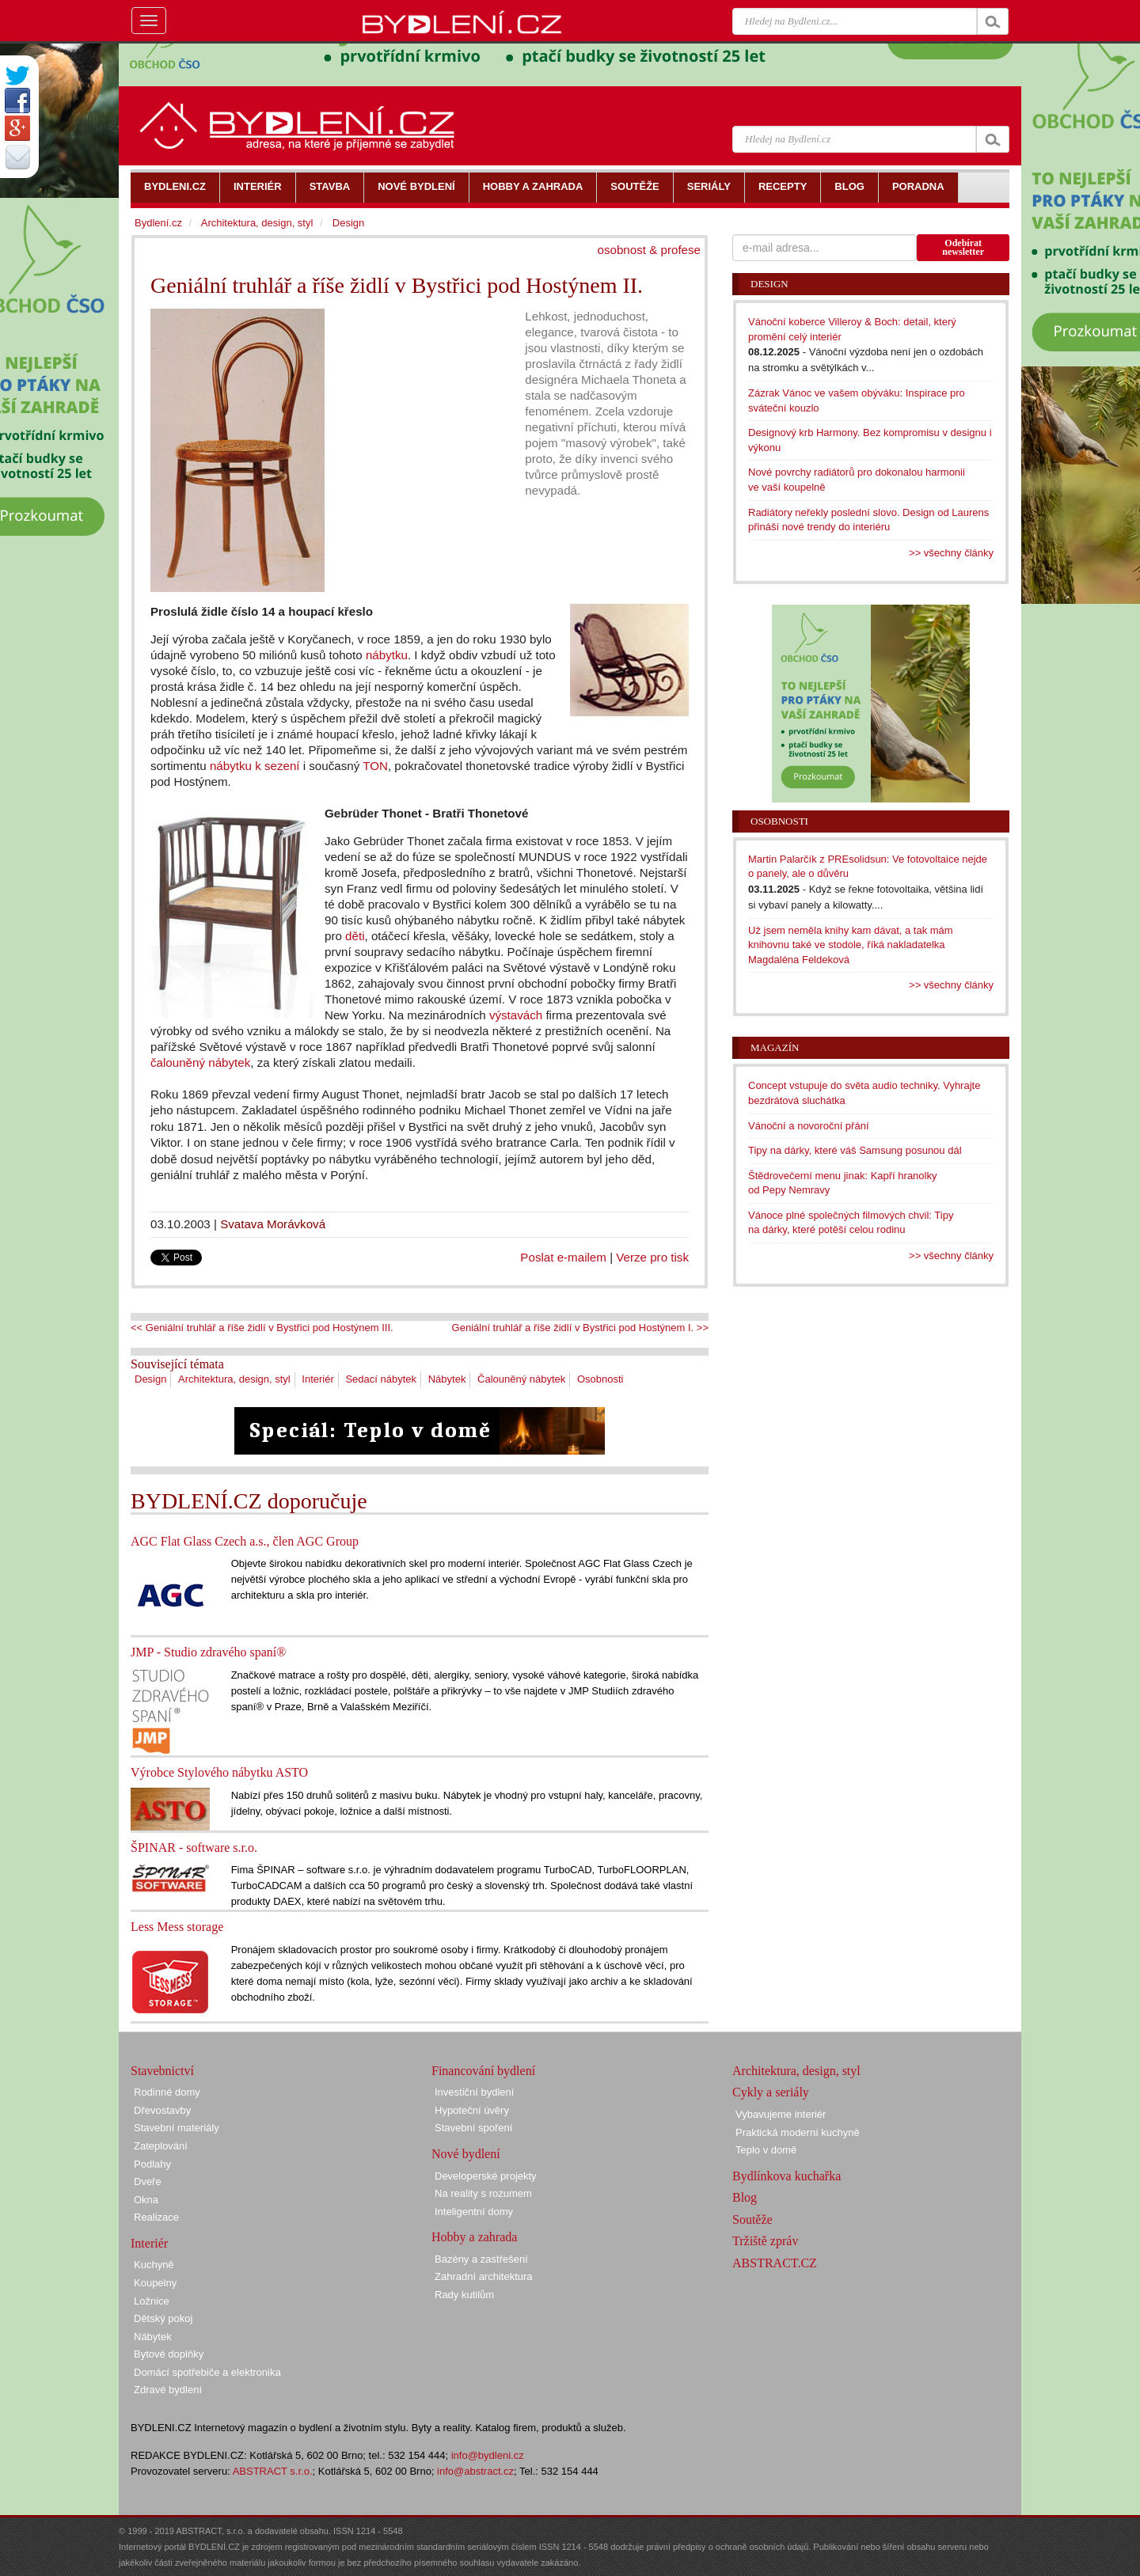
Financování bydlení (483, 2070)
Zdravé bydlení (168, 2390)
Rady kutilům (464, 2295)
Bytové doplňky (168, 2354)
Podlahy (152, 2164)
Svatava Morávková (272, 1224)
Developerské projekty (486, 2176)
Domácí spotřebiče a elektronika (207, 2372)
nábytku (387, 655)
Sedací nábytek (380, 1379)
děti (354, 936)
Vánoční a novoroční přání (808, 1126)
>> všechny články (951, 553)
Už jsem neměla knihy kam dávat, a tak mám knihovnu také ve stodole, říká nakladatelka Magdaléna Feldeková (850, 945)
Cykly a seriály (770, 2092)
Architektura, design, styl (234, 1379)
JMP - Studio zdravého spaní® (208, 1652)
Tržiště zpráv (765, 2241)
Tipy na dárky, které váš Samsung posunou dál (855, 1150)
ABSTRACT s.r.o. (273, 2471)
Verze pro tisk (652, 1257)
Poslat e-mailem (563, 1257)
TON (375, 765)
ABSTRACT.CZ (774, 2263)
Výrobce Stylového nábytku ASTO (219, 1772)
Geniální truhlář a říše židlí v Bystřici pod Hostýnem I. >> (580, 1328)
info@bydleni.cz (487, 2455)
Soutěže (752, 2219)
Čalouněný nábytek (521, 1379)
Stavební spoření (473, 2128)
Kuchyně (154, 2265)
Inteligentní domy (474, 2211)
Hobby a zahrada (474, 2237)
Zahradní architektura (484, 2276)
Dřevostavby (162, 2110)
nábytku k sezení (255, 765)
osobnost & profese (649, 249)
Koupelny (155, 2283)
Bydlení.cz (158, 223)
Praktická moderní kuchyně (797, 2132)
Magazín (774, 1047)
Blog (744, 2197)
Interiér (317, 1379)
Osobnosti (600, 1379)
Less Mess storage (177, 1926)
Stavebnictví (162, 2070)
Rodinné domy (167, 2092)
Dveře (148, 2181)
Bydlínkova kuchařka (786, 2176)
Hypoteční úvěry (472, 2110)
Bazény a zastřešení (481, 2259)
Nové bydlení (465, 2154)
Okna (146, 2200)
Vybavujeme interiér (780, 2114)
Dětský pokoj (163, 2318)
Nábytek (447, 1379)
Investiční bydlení (474, 2092)
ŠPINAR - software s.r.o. (194, 1847)
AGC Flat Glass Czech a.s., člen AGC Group (245, 1541)
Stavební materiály (176, 2128)
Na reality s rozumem (483, 2193)
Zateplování (161, 2146)
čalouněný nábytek (200, 1062)
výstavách (515, 1015)
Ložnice (151, 2301)
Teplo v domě (765, 2150)
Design (150, 1379)
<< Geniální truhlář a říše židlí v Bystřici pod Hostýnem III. (262, 1328)
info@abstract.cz (475, 2471)
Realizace (156, 2217)
